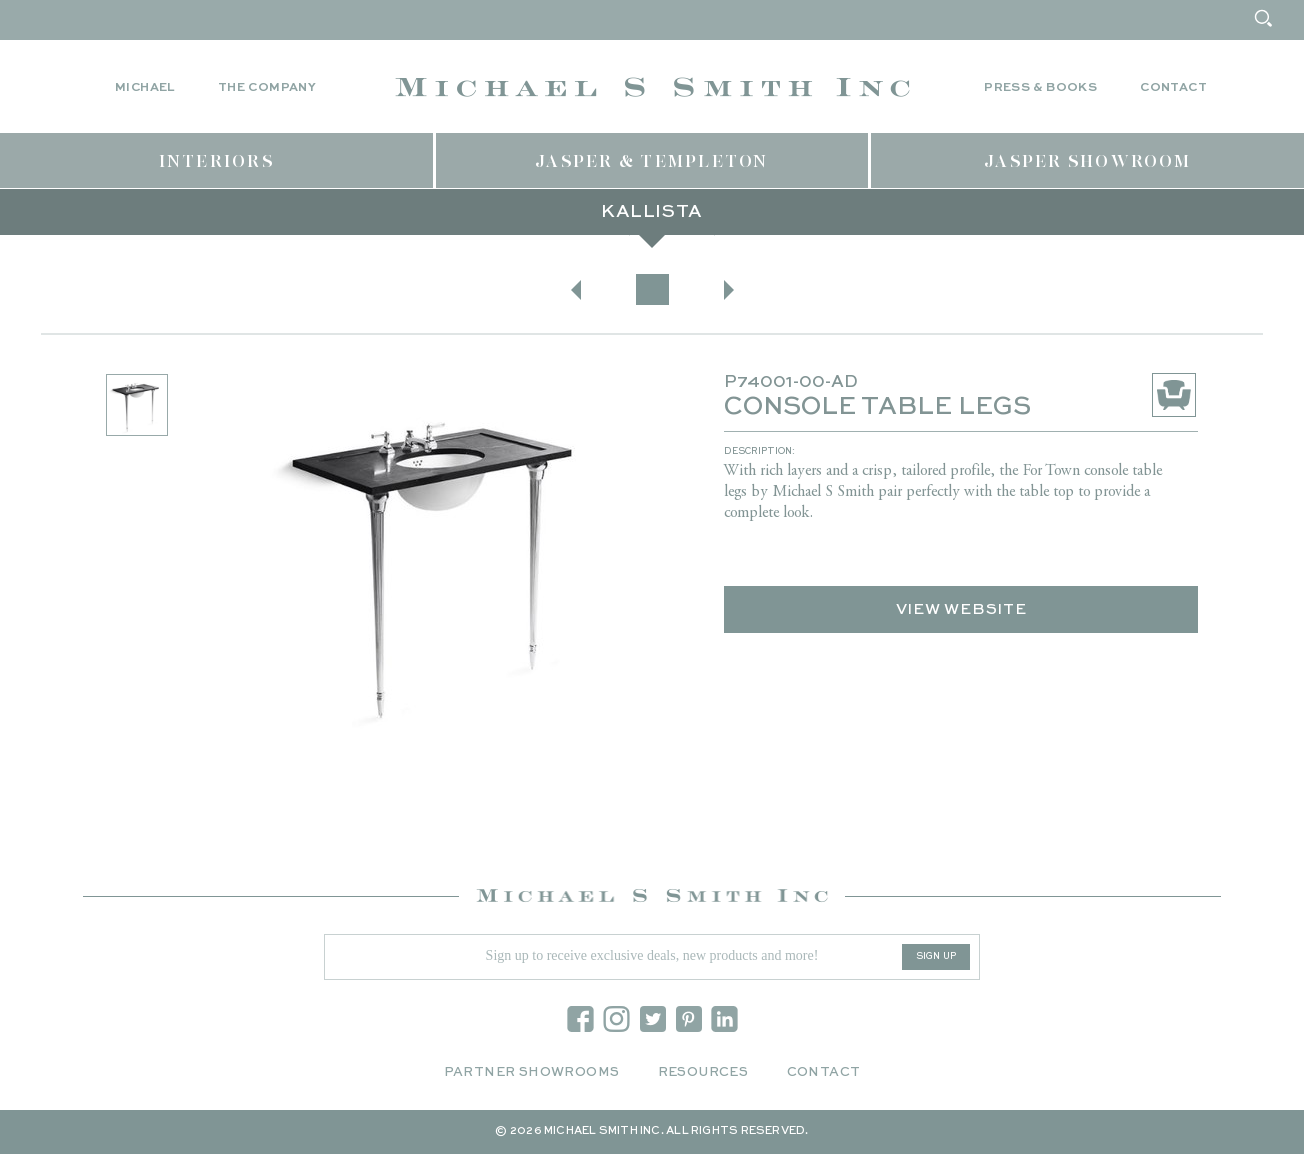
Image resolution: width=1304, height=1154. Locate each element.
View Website (961, 609)
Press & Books (1040, 88)
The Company (267, 88)
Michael (145, 88)
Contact (1173, 88)
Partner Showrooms (532, 1072)
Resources (703, 1072)
